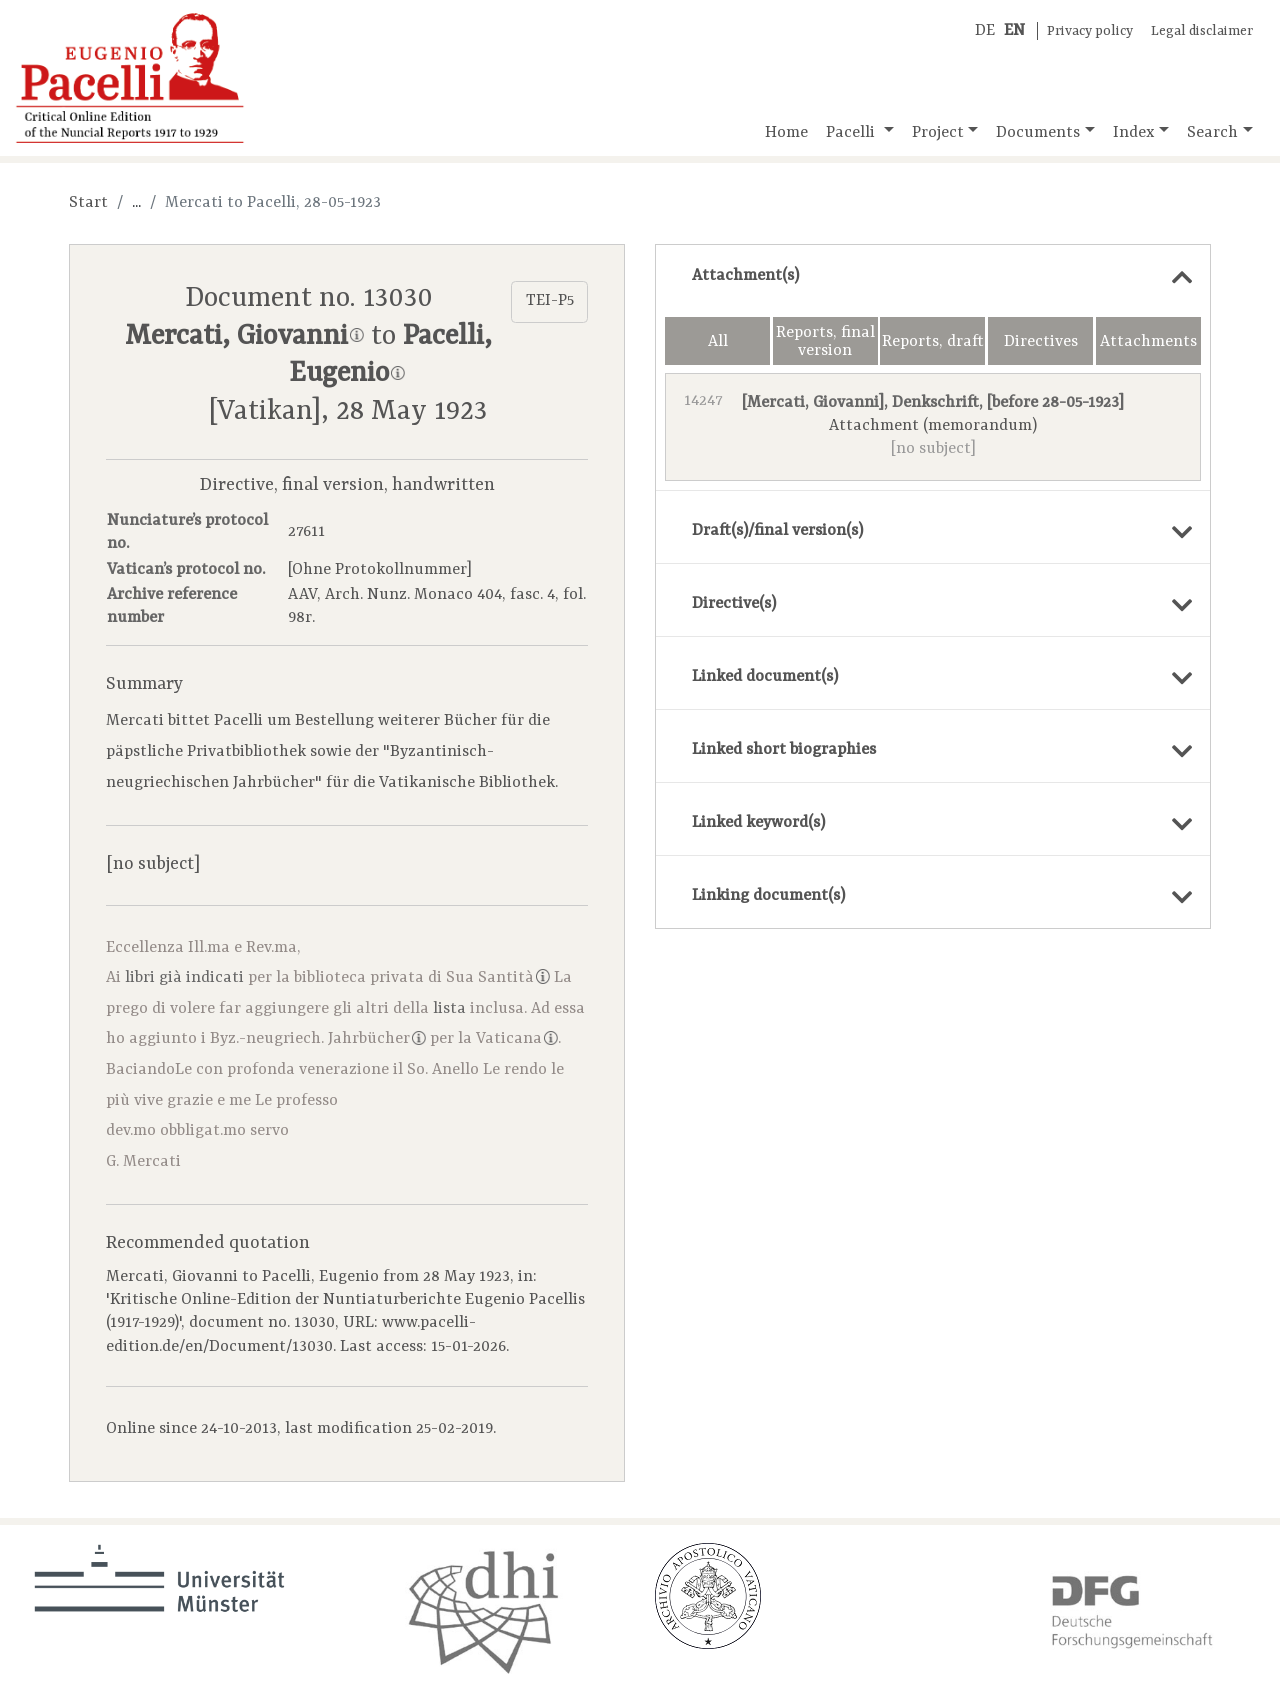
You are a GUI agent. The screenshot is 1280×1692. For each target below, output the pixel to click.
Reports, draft (933, 342)
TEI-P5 (550, 301)
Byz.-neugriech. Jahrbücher (318, 1039)
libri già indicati (184, 978)
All (718, 342)
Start (88, 203)
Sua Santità (498, 978)
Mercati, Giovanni (244, 337)
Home (786, 133)
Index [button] (1134, 133)
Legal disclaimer (1202, 31)
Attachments (1148, 342)
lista (449, 1009)
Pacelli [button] (852, 133)
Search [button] (1212, 133)
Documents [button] (1038, 133)
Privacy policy (1090, 31)
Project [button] (938, 133)
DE (985, 31)
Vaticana (517, 1039)
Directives (1041, 342)
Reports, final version (825, 342)
